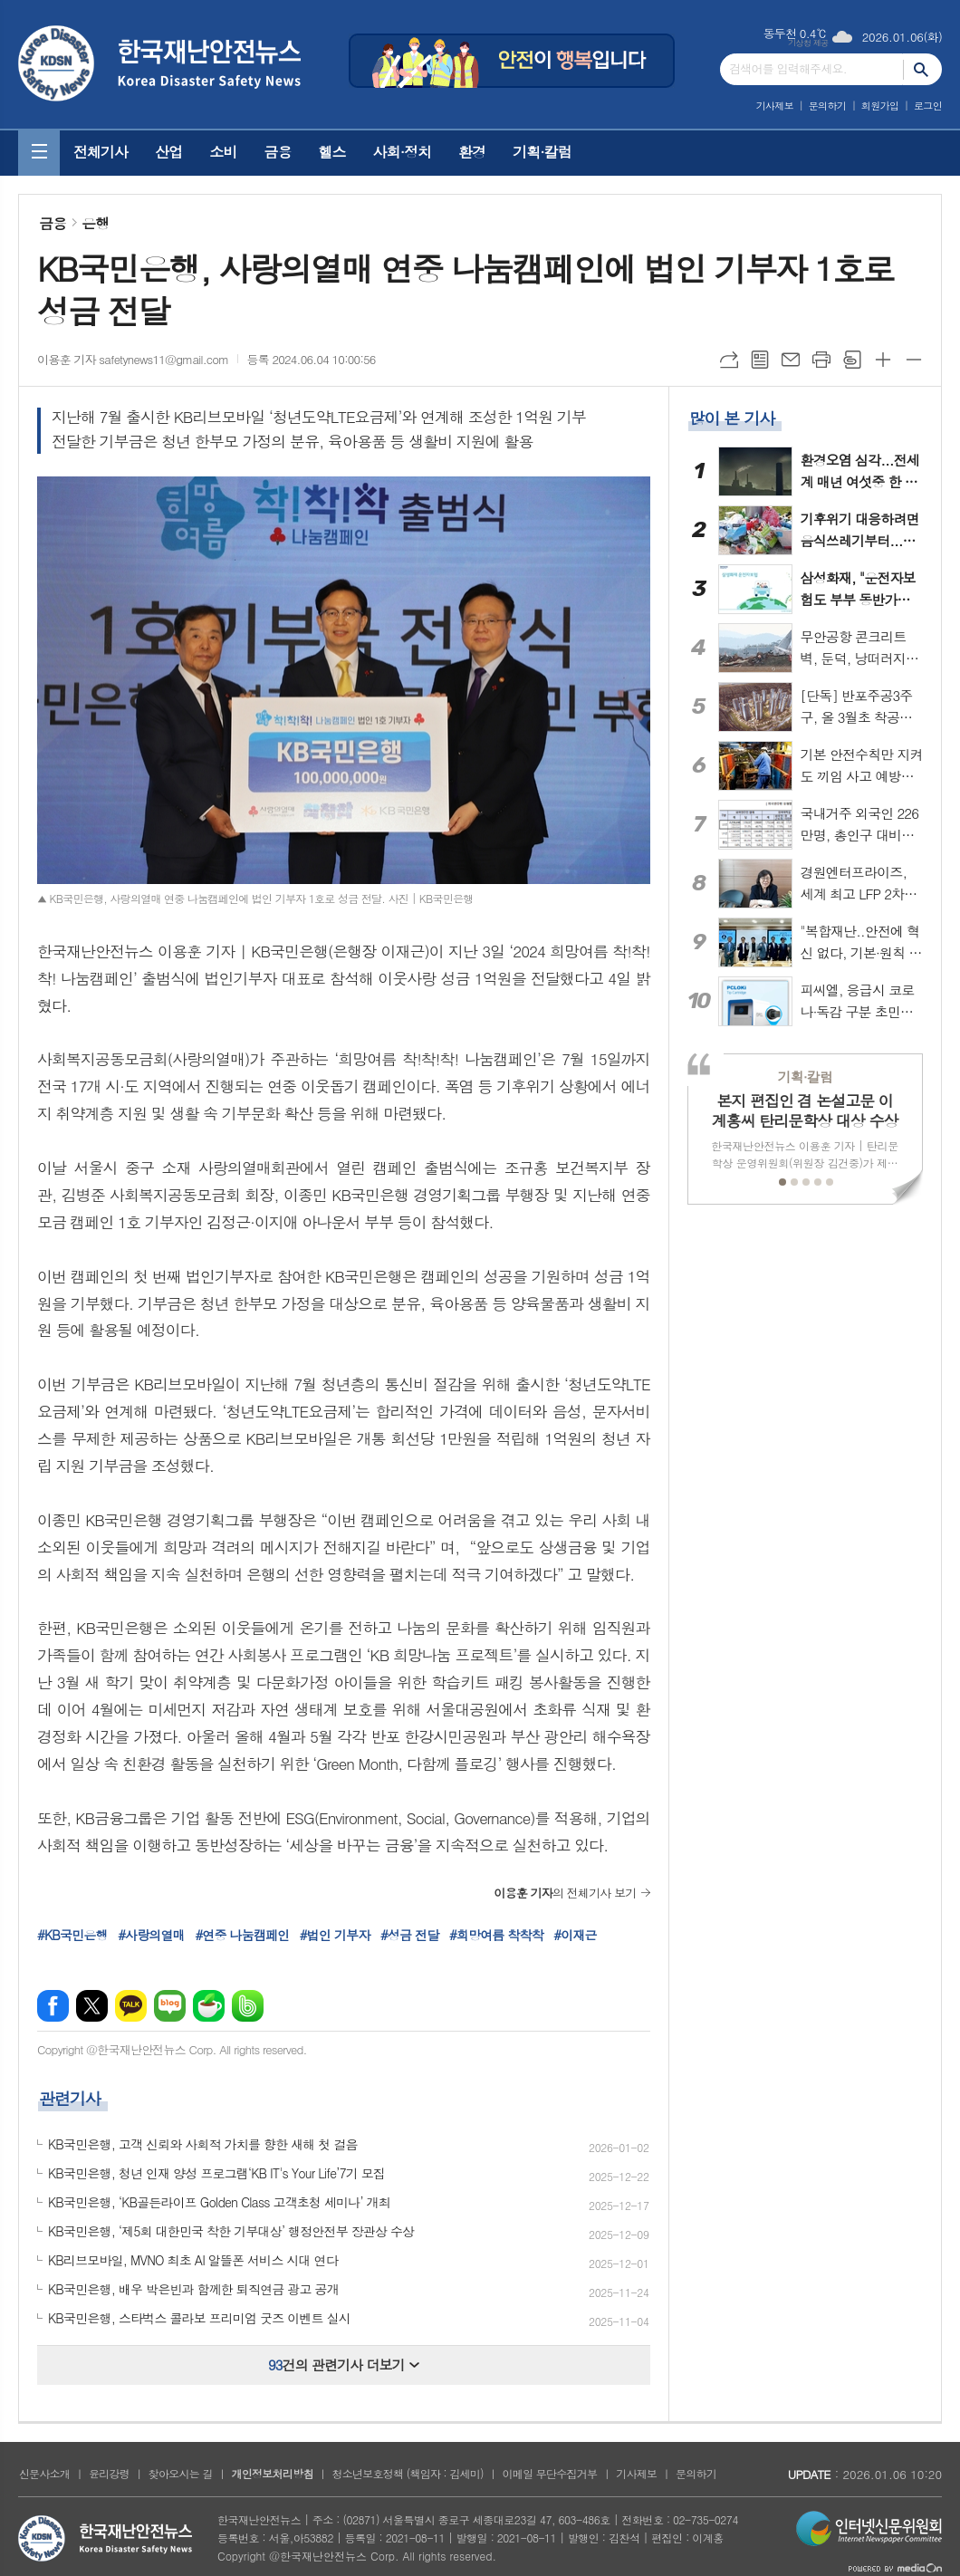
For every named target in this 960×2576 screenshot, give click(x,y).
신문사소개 (44, 2473)
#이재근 (574, 1935)
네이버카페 (209, 2006)
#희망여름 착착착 (496, 1935)
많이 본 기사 (731, 418)
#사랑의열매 (151, 1935)
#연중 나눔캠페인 (242, 1935)
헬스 (331, 151)
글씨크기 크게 (883, 360)
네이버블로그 (170, 2006)
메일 (791, 360)
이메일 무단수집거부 (550, 2473)
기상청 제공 (808, 43)
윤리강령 (109, 2473)
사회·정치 (402, 151)
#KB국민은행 (72, 1935)
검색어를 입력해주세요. (788, 68)
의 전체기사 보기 (565, 1892)
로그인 (928, 105)
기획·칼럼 (542, 151)
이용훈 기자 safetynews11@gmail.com (132, 359)
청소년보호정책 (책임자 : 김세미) (407, 2473)
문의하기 (827, 105)
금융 (277, 151)
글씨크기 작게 (914, 360)
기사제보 (774, 105)
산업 (168, 151)
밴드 (248, 2006)
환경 (471, 151)
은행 (95, 223)
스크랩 (852, 360)
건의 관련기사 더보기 (343, 2364)
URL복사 (729, 360)
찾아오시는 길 (181, 2473)
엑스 (92, 2006)
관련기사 (70, 2098)
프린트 (821, 360)
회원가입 (879, 105)
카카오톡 (131, 2006)
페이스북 (53, 2006)
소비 (222, 151)
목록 (760, 360)
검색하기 (922, 69)
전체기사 (100, 151)
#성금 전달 (409, 1935)
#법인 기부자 (335, 1935)
